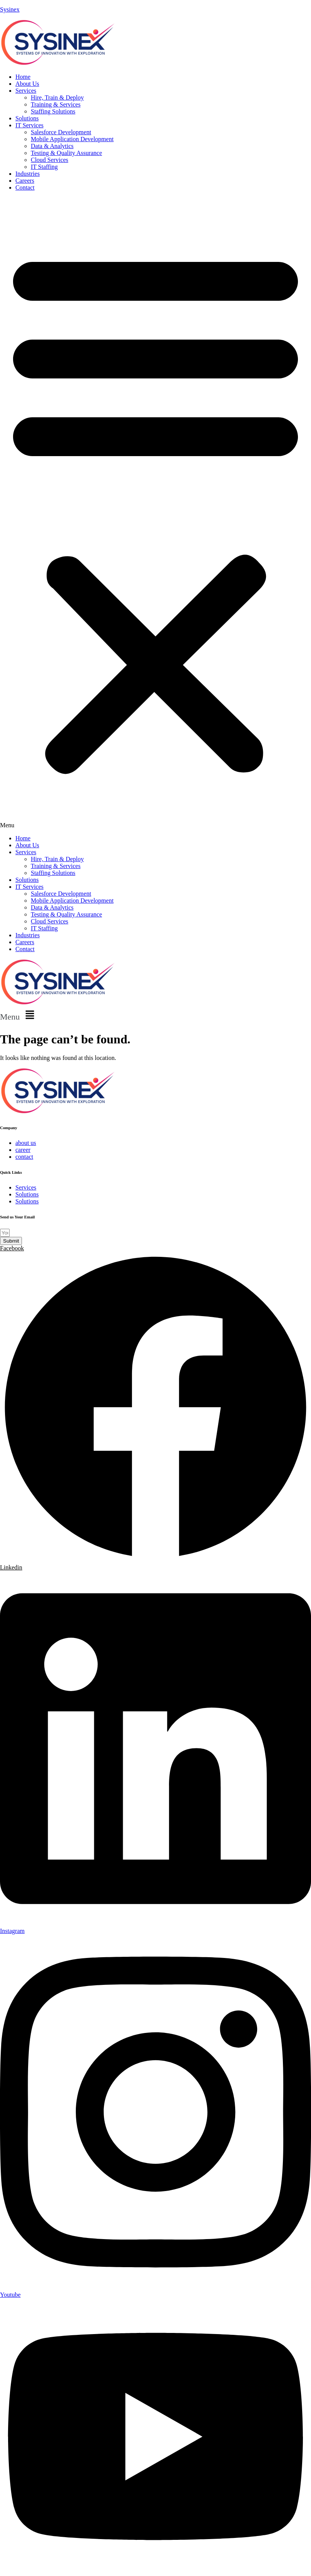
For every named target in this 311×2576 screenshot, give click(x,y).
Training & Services (55, 104)
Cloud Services (49, 160)
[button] (155, 513)
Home (22, 76)
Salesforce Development (61, 132)
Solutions (26, 118)
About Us (27, 83)
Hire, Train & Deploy (57, 97)
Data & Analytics (52, 146)
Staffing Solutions (53, 111)
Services (25, 90)
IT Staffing (44, 166)
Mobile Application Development (72, 139)
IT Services (29, 125)
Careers (24, 180)
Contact (25, 187)
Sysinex (10, 9)
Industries (27, 173)
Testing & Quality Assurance (66, 153)
